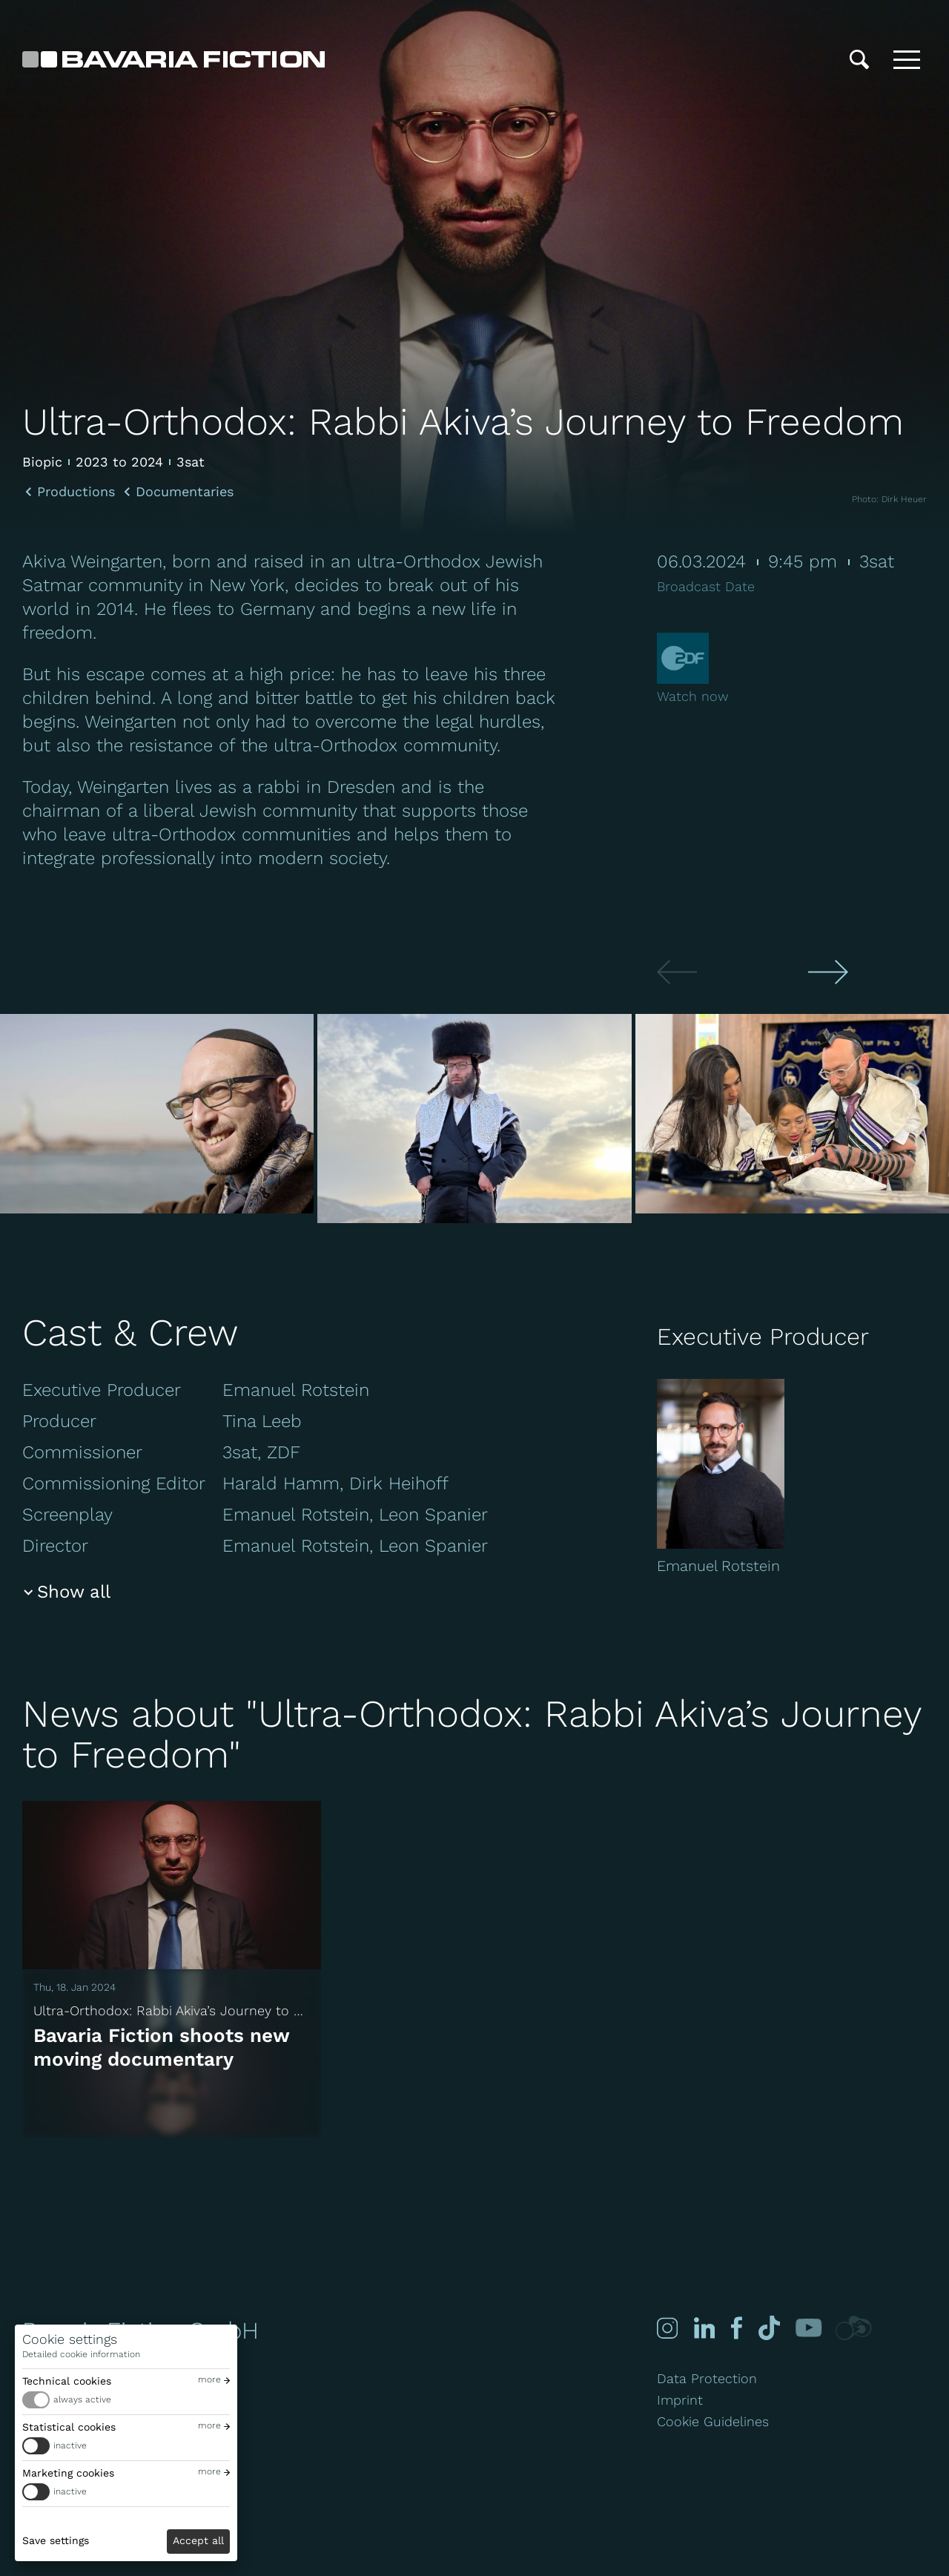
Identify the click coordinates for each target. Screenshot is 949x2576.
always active (82, 2399)
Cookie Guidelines (713, 2421)
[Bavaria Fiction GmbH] (173, 59)
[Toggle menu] (907, 59)
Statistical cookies (69, 2427)
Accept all (198, 2540)
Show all (73, 1591)
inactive (70, 2445)
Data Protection (707, 2378)
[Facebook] (734, 2328)
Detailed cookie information (81, 2354)
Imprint (680, 2400)
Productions (76, 491)
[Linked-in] (704, 2328)
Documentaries (185, 491)
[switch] (126, 2399)
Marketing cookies (68, 2473)
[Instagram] (667, 2328)
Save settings (55, 2540)
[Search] (859, 59)
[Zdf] (683, 661)
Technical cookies (66, 2381)
